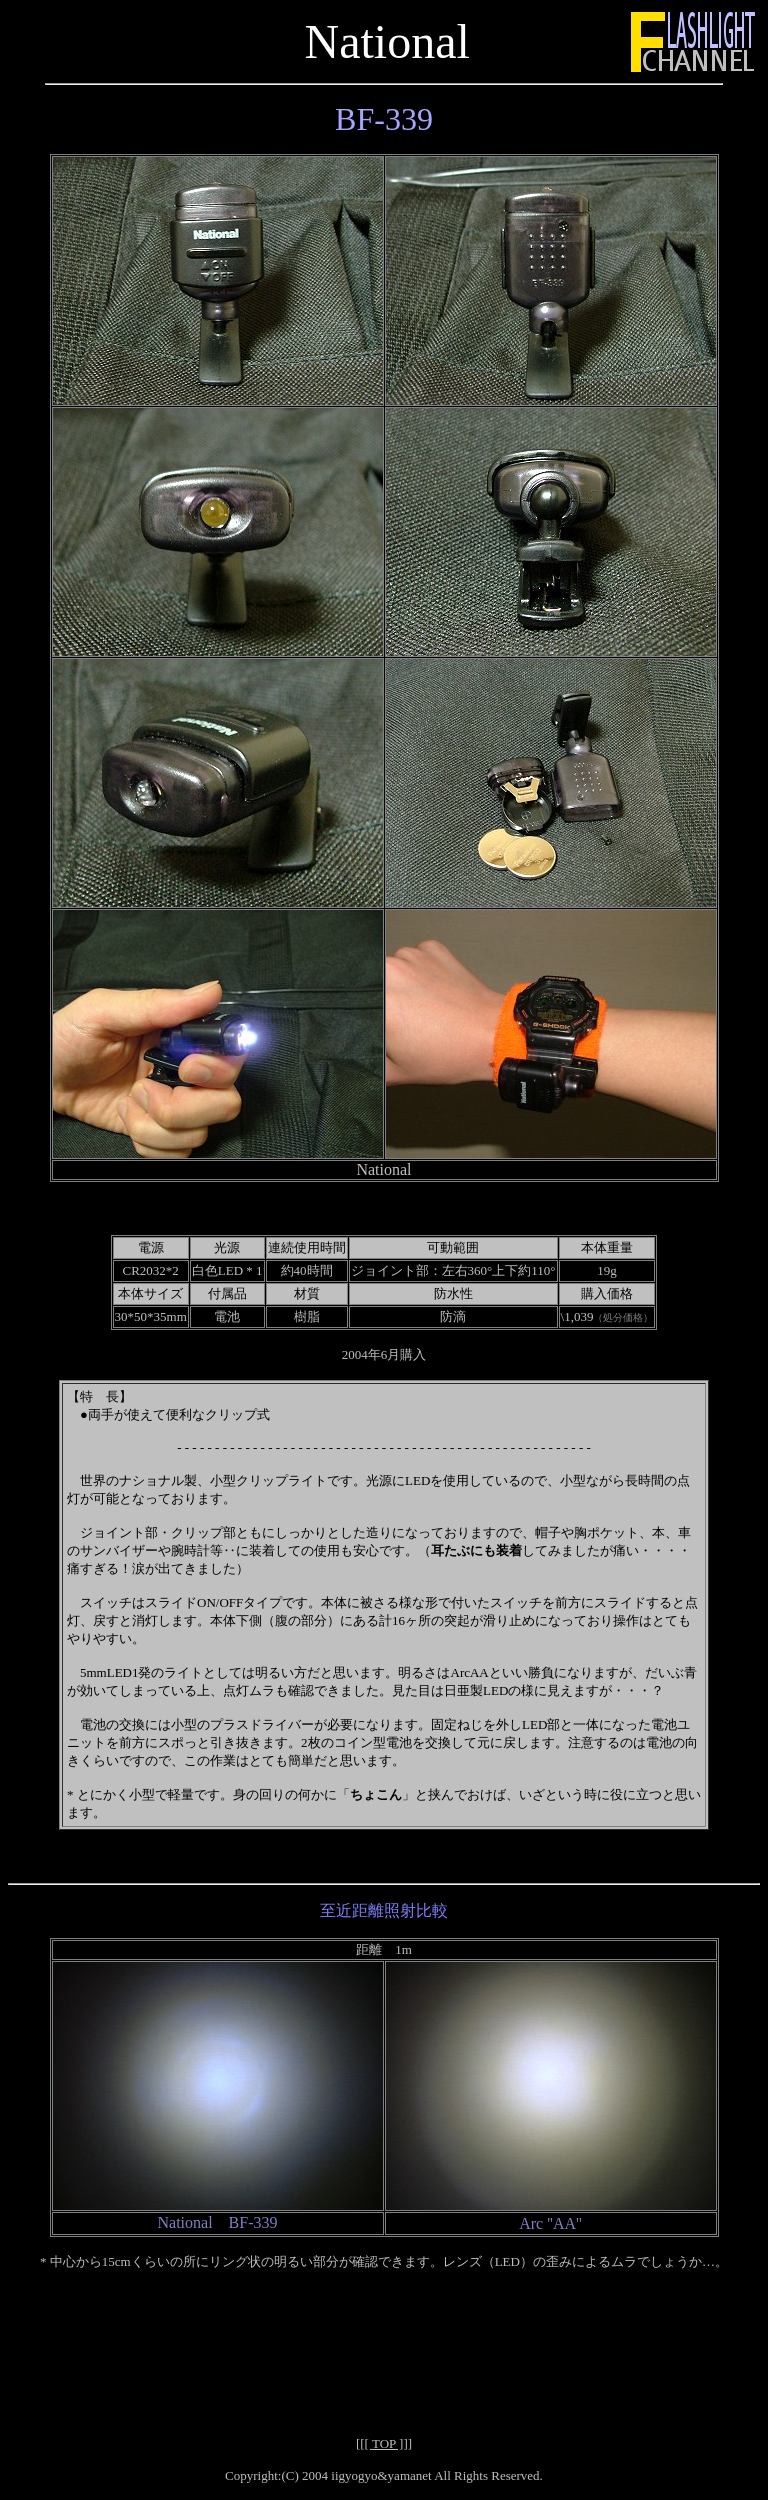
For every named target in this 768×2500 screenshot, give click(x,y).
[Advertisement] (384, 2335)
